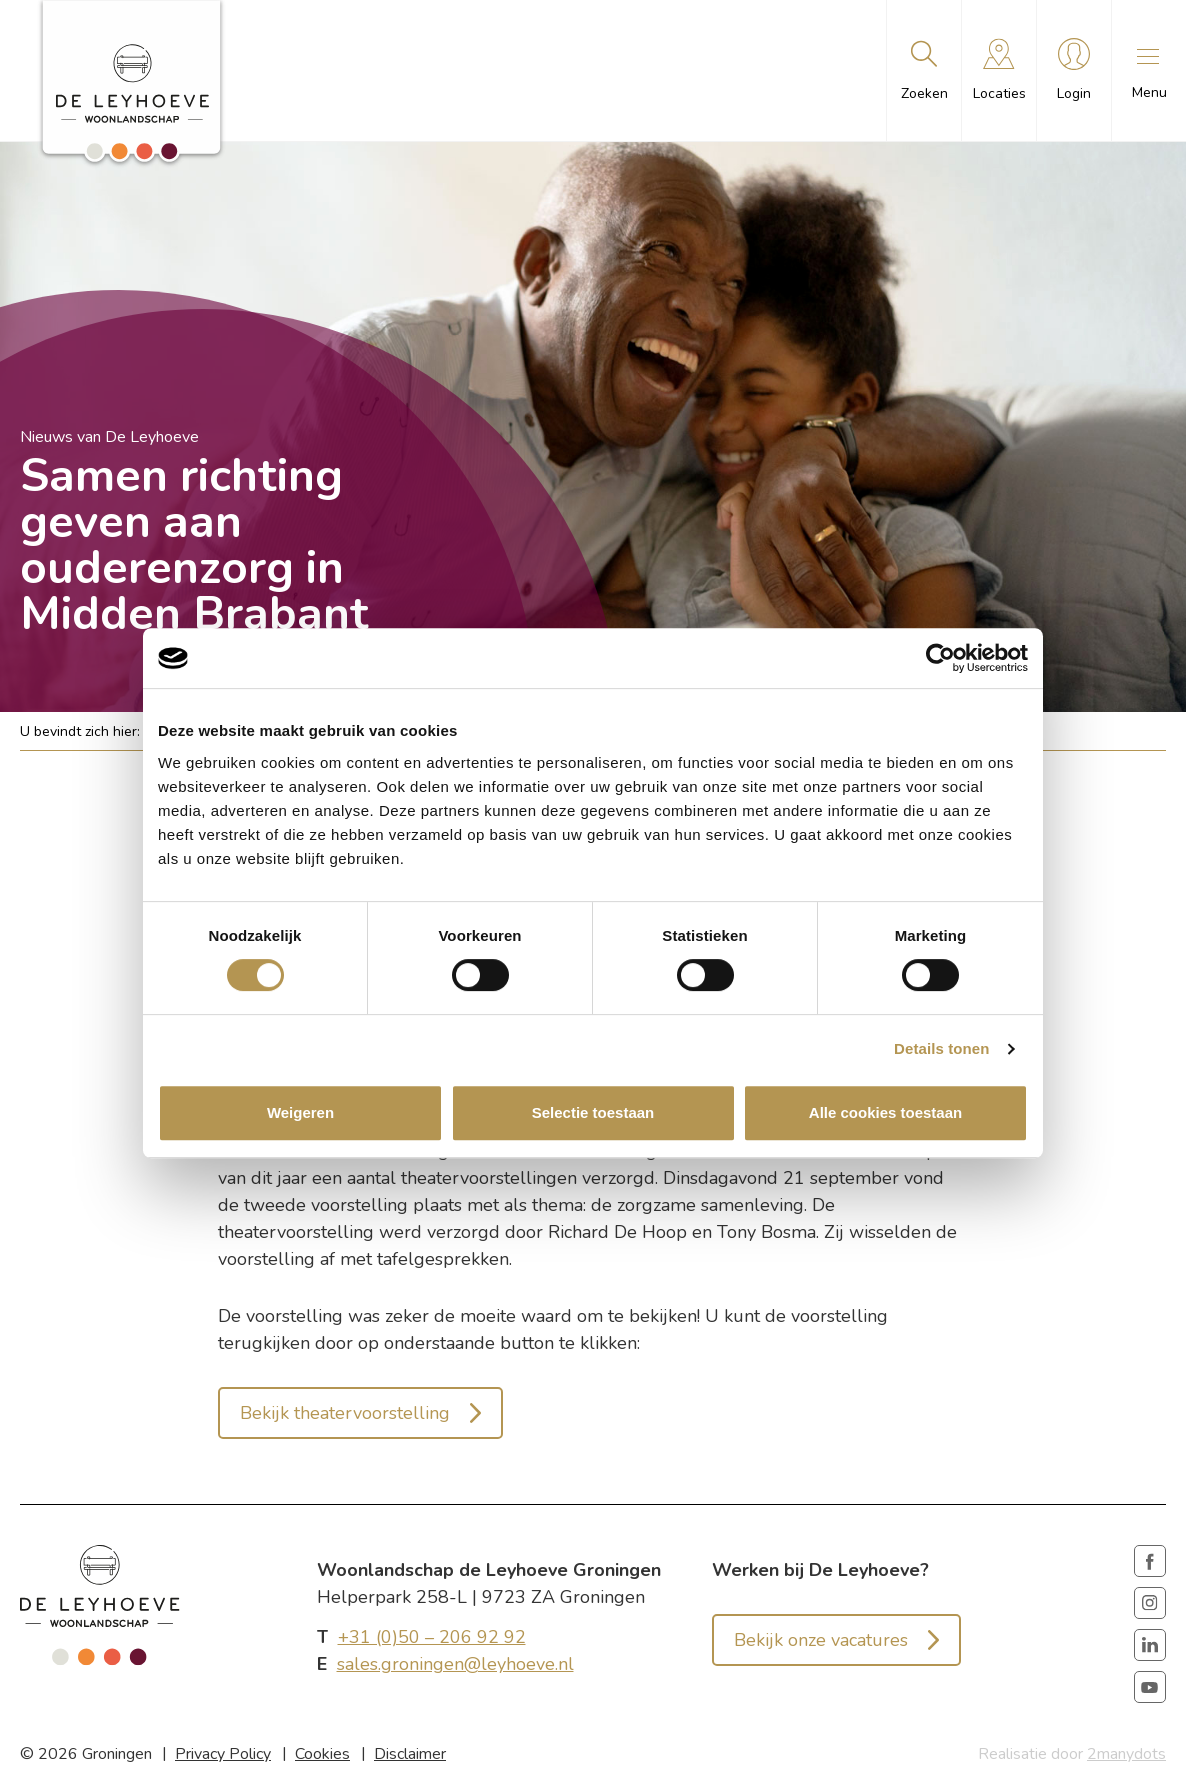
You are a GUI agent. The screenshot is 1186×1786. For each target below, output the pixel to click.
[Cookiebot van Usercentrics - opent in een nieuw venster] (940, 658)
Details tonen (941, 1048)
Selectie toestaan (593, 1112)
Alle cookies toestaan (885, 1112)
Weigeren (300, 1112)
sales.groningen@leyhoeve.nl (455, 1664)
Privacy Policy (223, 1754)
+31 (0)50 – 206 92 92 (432, 1637)
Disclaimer (410, 1754)
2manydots (1126, 1754)
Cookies (322, 1754)
